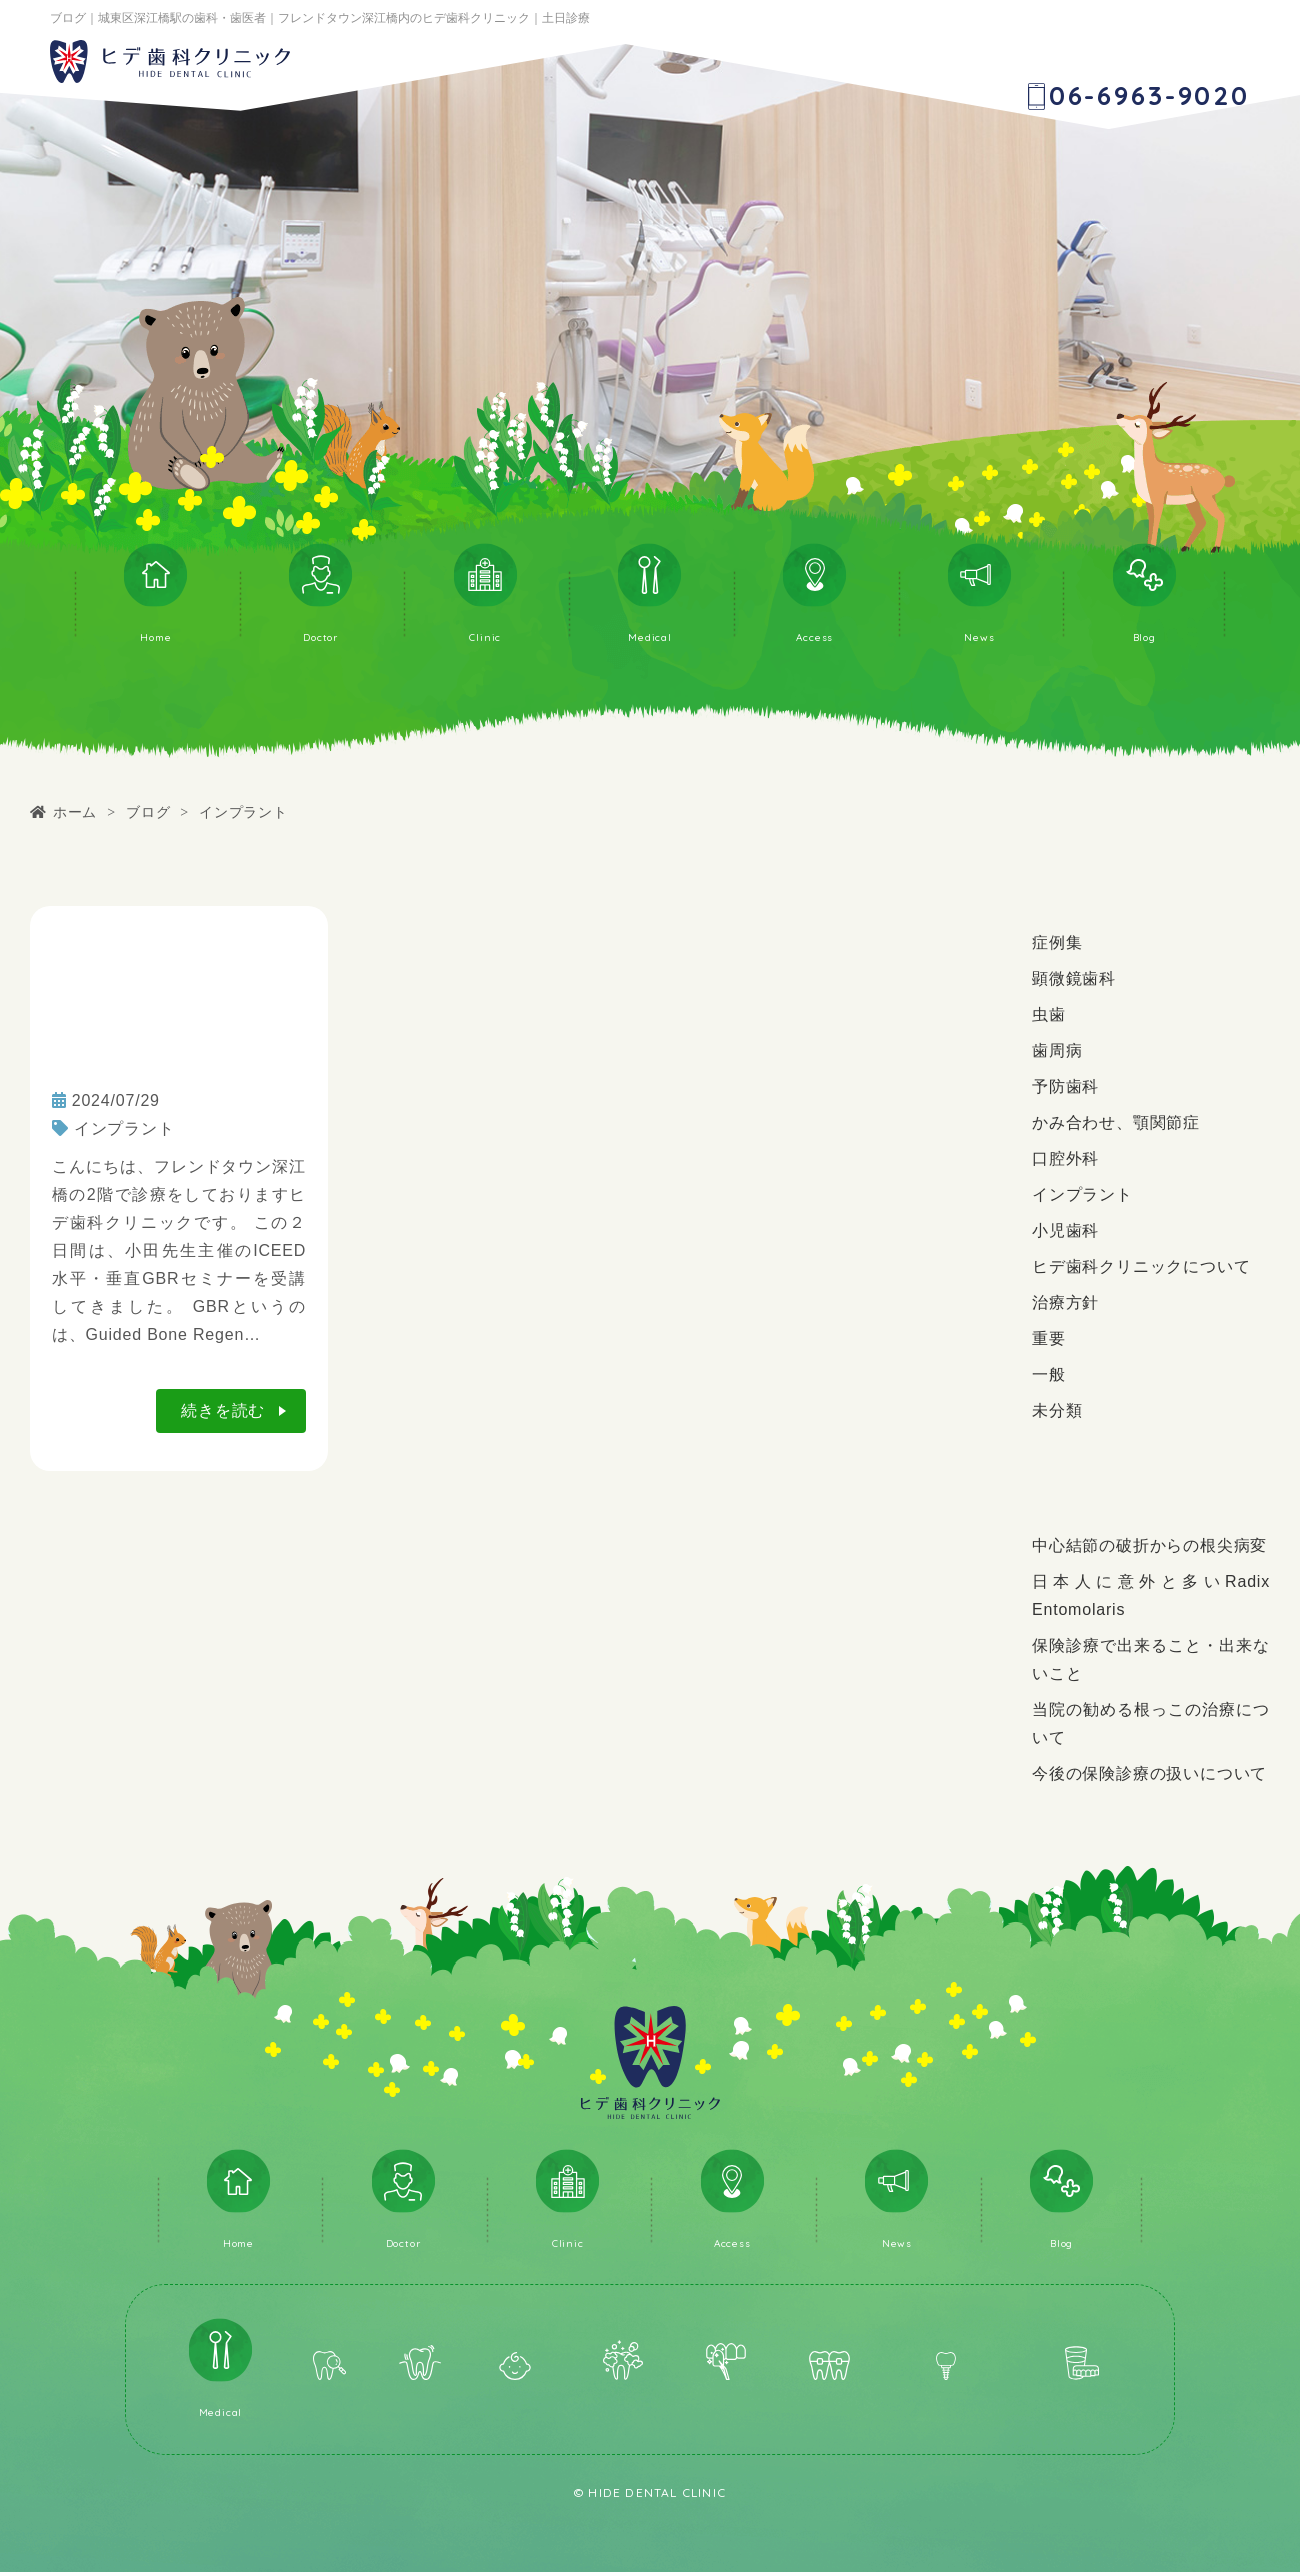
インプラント (124, 1128)
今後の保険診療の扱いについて (1149, 1773)
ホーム (75, 812)
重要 (1049, 1338)
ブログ (148, 812)
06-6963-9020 (1149, 96)
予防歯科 (1065, 1086)
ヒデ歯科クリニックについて (1141, 1266)
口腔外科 (1065, 1158)
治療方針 (1065, 1302)
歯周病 (1057, 1050)
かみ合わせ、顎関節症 (1116, 1122)
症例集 (1057, 942)
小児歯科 (1065, 1230)
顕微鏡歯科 (1074, 978)
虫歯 (1049, 1014)
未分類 (1057, 1410)
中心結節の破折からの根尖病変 (1149, 1545)
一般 (1049, 1374)
